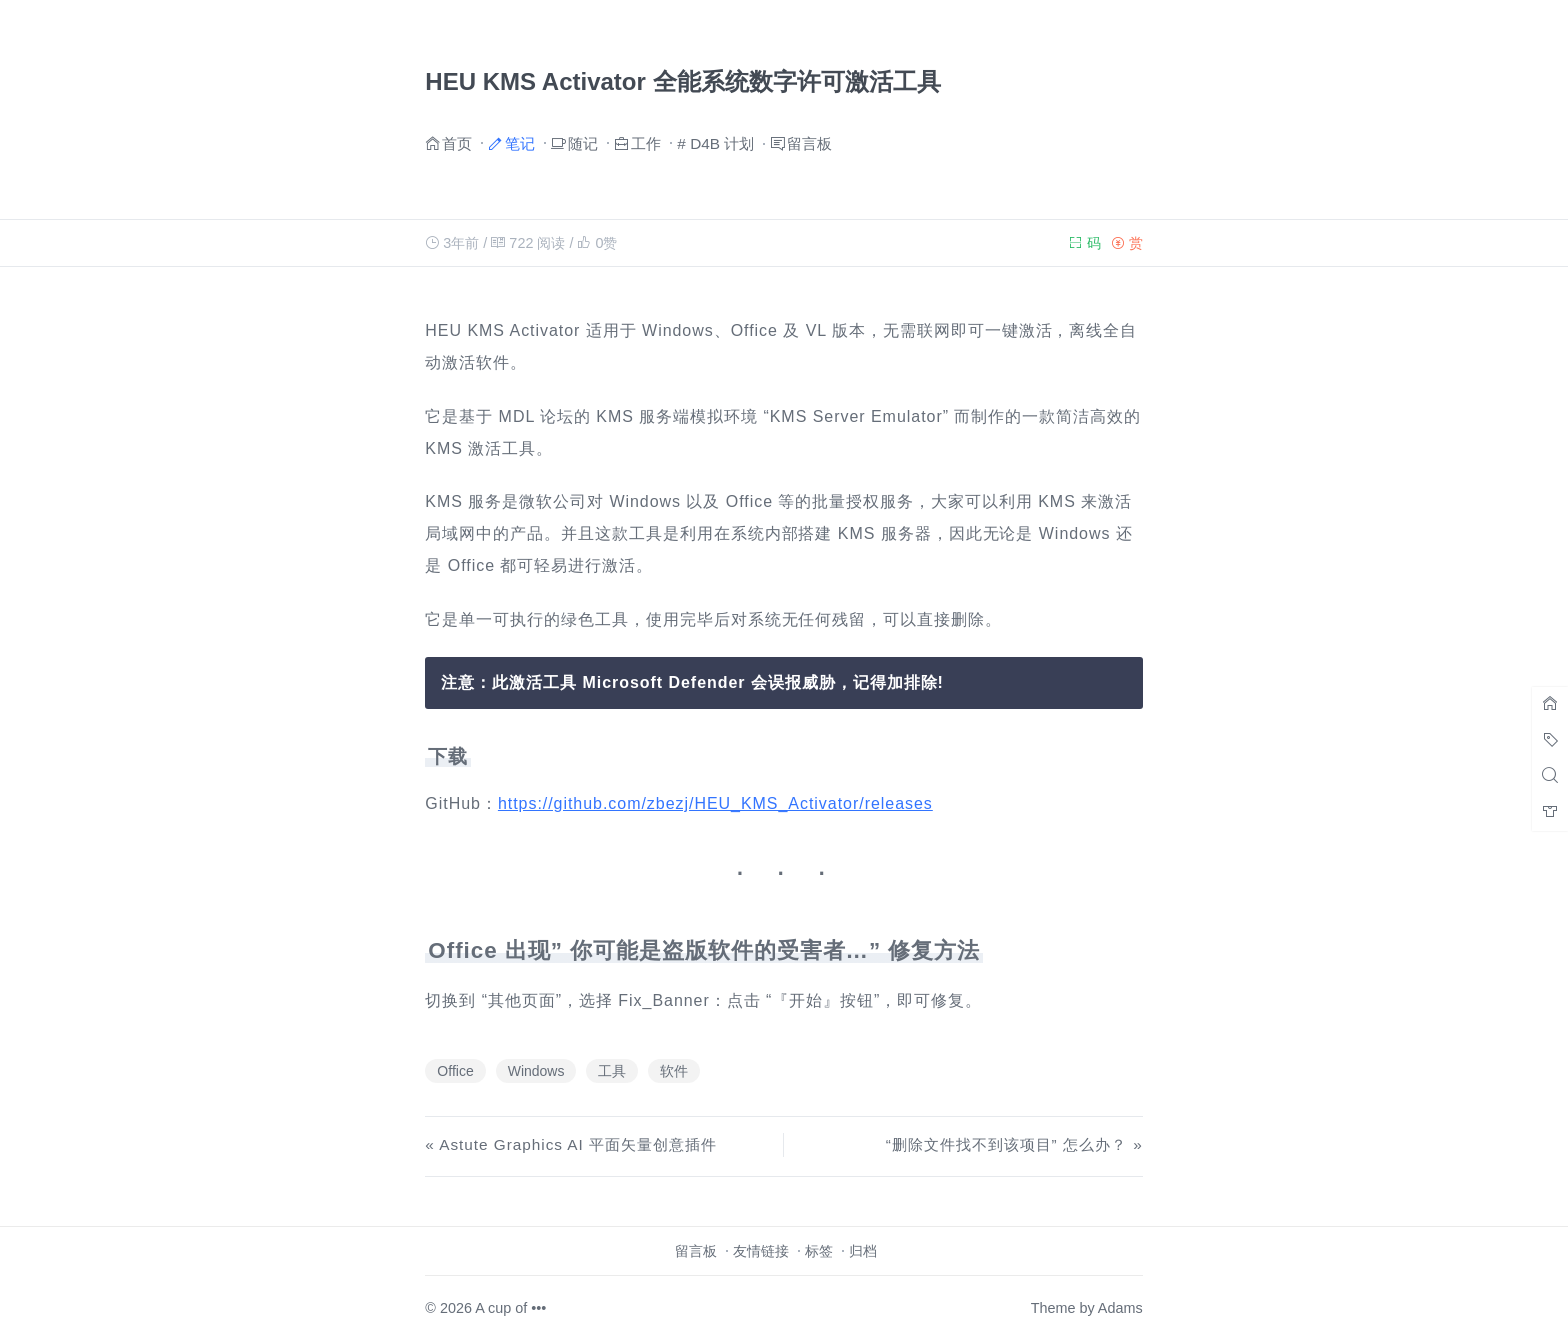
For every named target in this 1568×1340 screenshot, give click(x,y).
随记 (583, 142)
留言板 (809, 142)
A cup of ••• (510, 1308)
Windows (536, 1071)
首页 (457, 142)
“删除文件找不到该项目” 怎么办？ (1006, 1144)
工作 (646, 142)
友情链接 (761, 1251)
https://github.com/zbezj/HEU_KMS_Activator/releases (715, 803)
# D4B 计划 (715, 143)
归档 (863, 1251)
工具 (612, 1071)
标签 (819, 1251)
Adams (1120, 1308)
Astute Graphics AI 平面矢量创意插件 (577, 1144)
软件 (674, 1071)
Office (455, 1071)
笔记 (520, 142)
